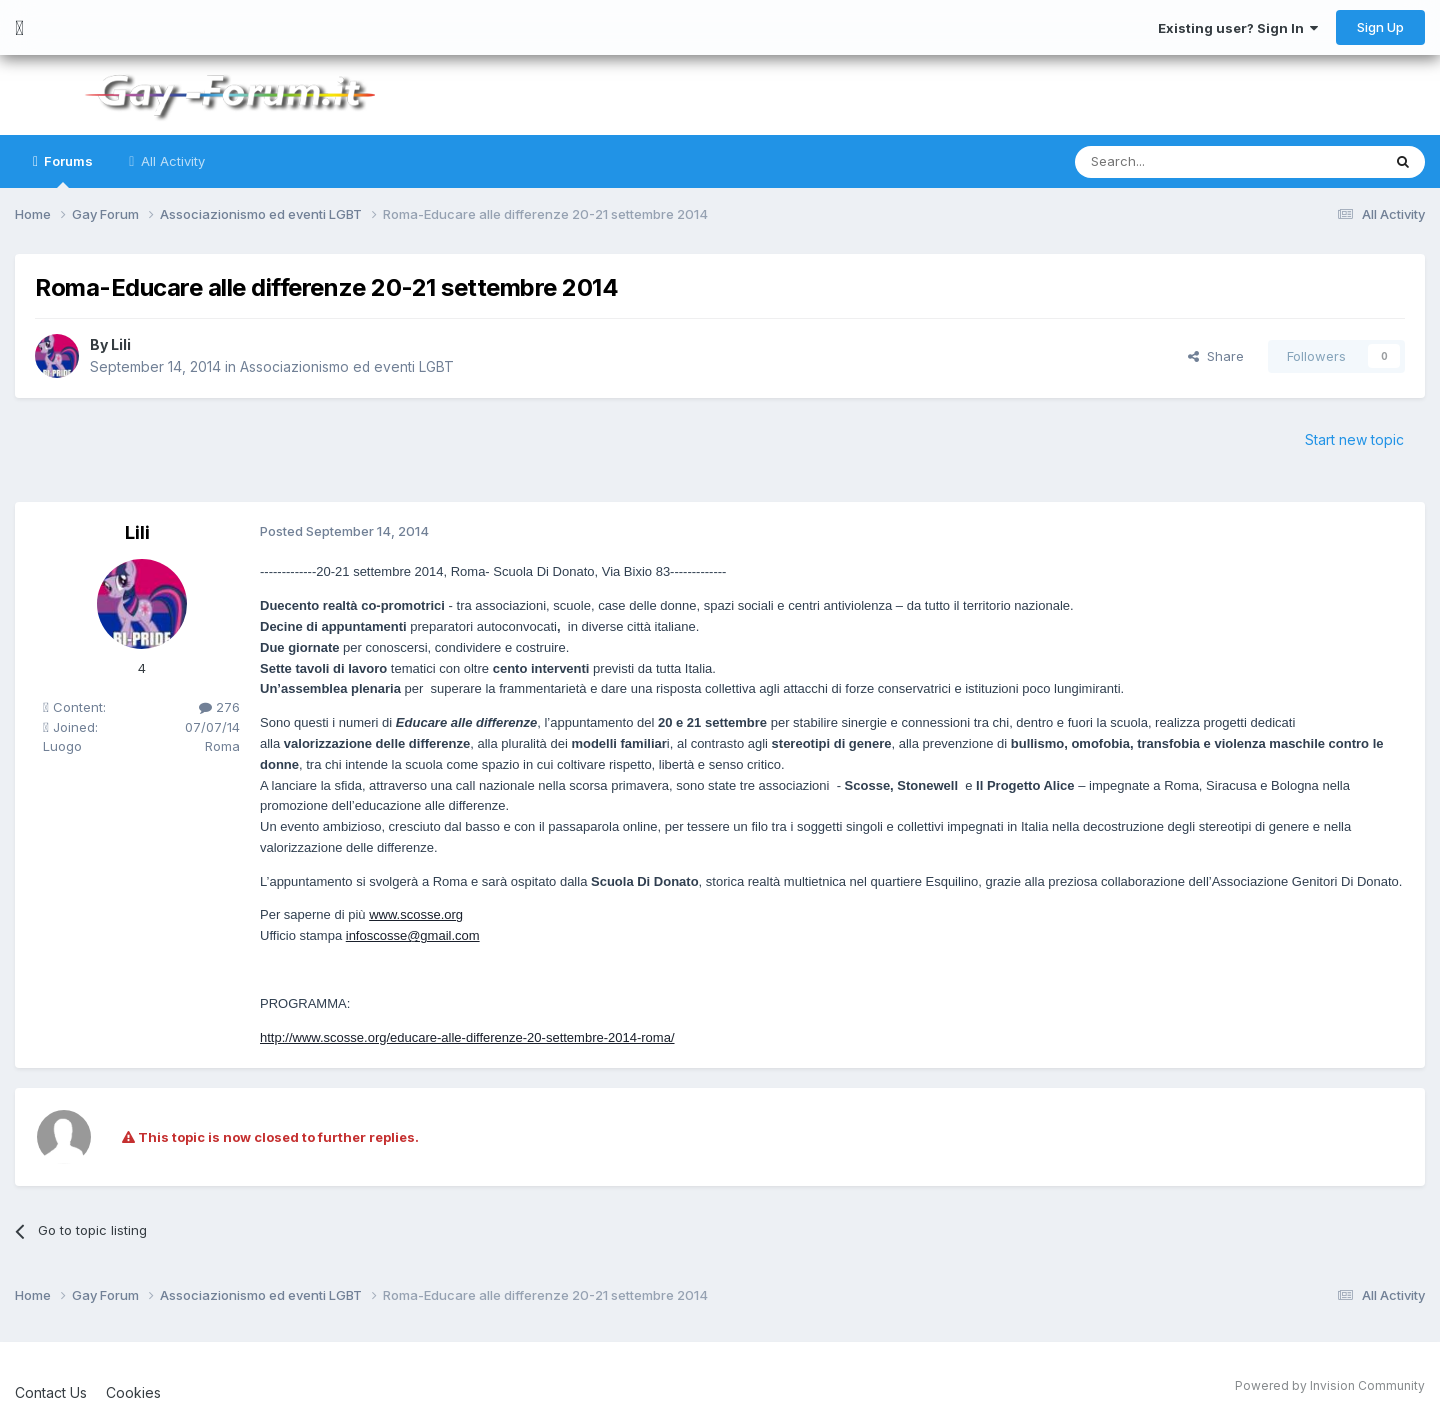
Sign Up (1380, 27)
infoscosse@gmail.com (413, 935)
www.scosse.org (416, 914)
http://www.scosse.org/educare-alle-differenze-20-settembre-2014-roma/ (467, 1037)
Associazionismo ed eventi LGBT (347, 366)
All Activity (171, 161)
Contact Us (51, 1392)
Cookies (133, 1392)
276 (219, 707)
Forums (67, 170)
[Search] (1177, 162)
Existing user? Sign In (1238, 28)
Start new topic (1354, 439)
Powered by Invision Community (1330, 1385)
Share (1216, 356)
